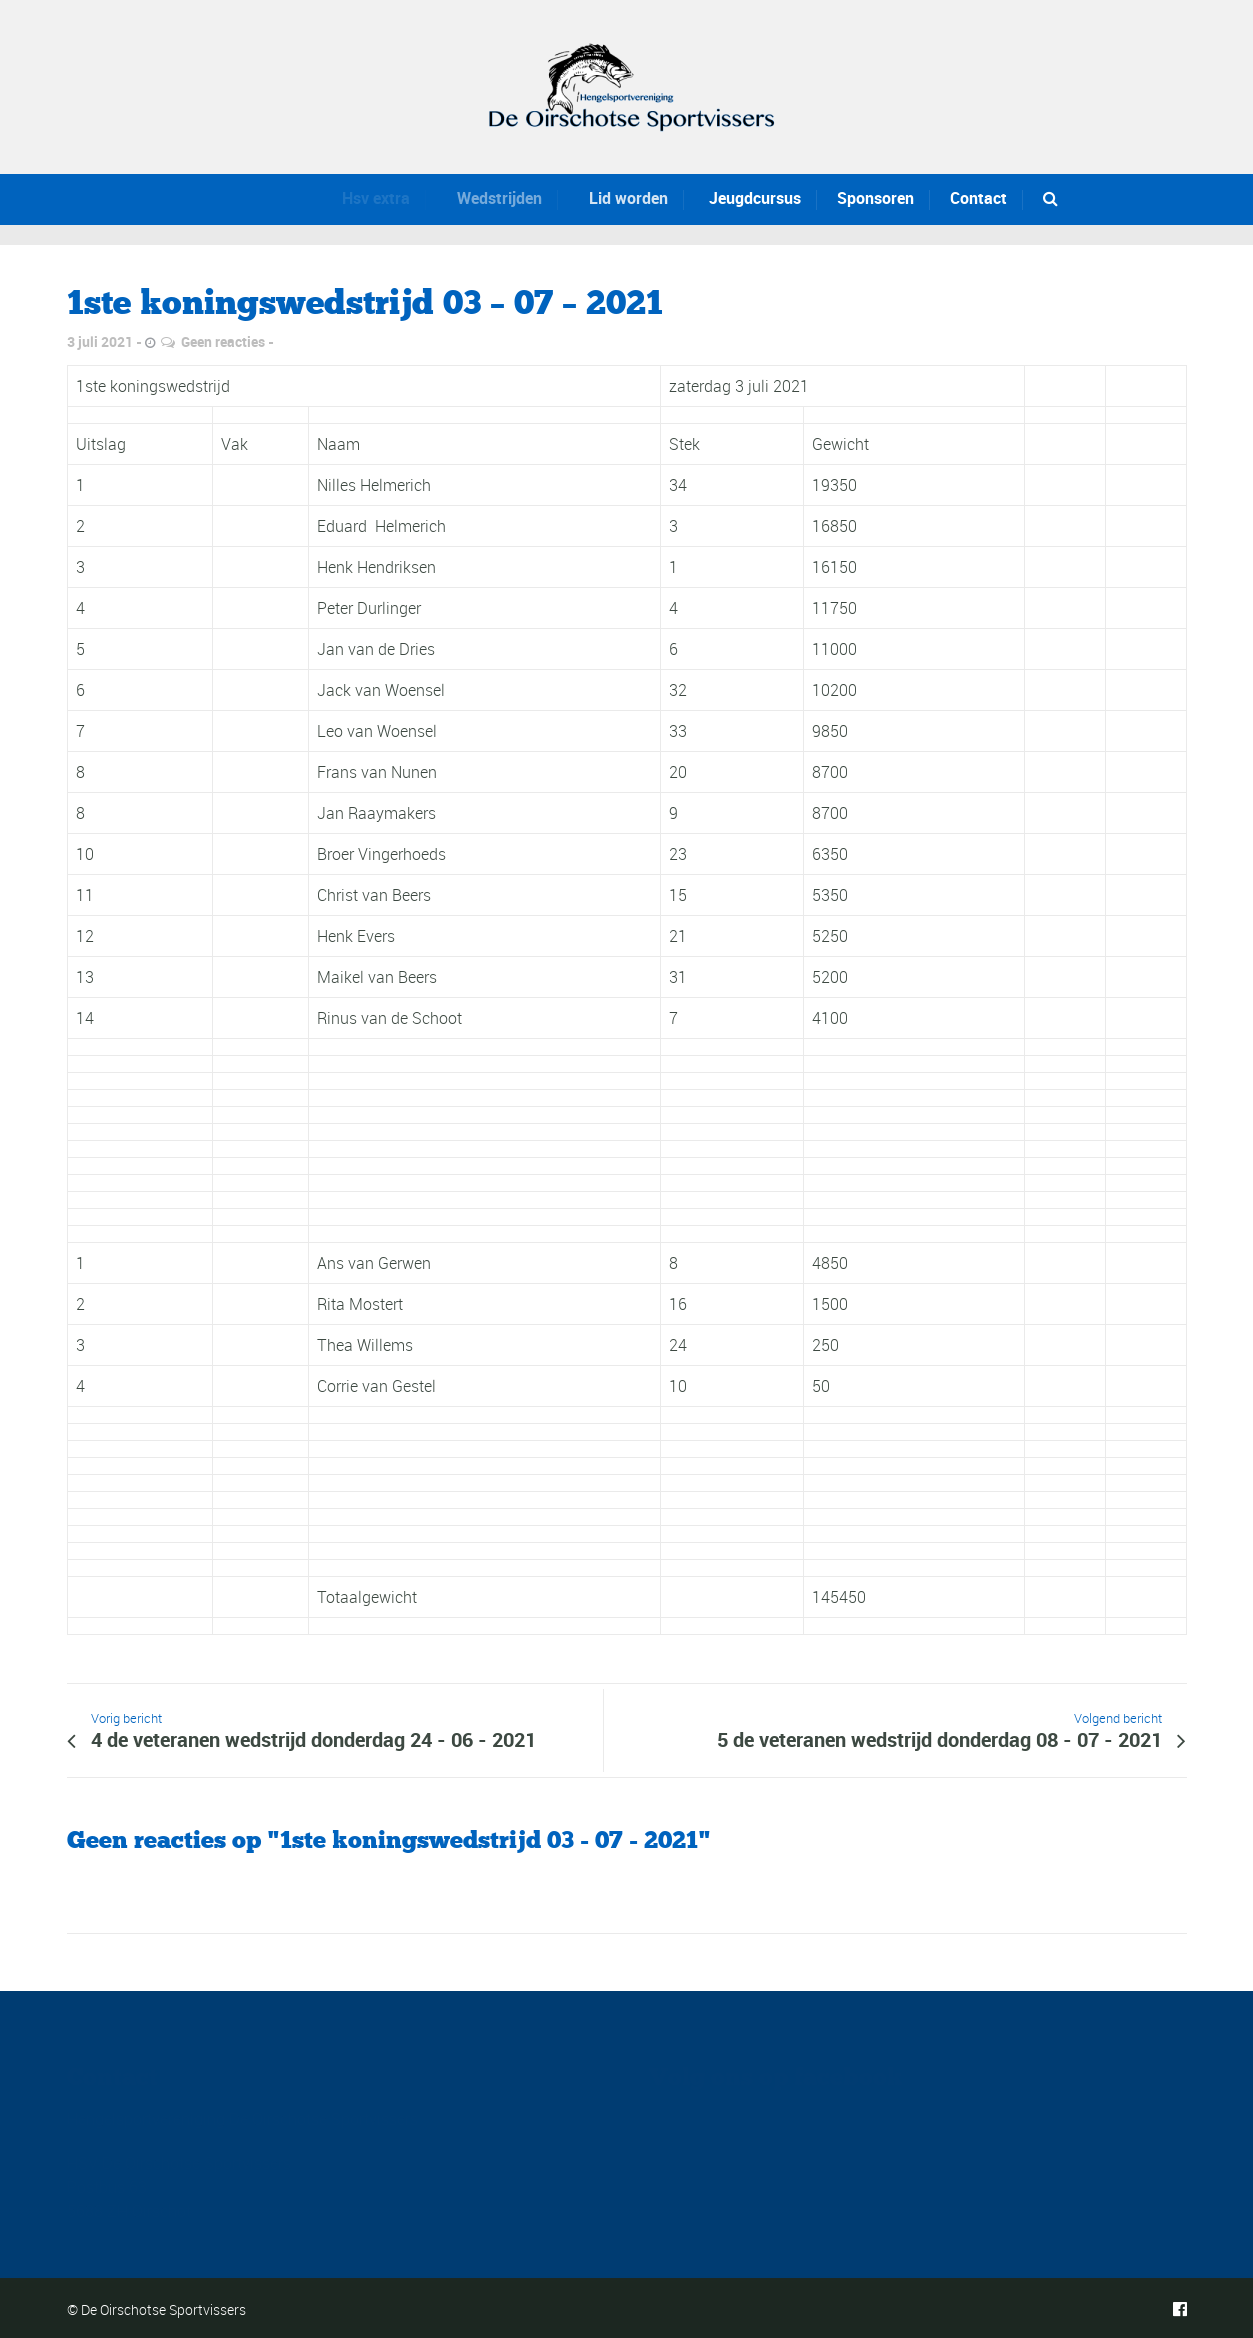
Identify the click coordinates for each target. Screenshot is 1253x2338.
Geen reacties (223, 341)
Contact (978, 198)
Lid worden (613, 198)
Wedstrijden (486, 198)
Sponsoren (874, 198)
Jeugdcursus (746, 198)
